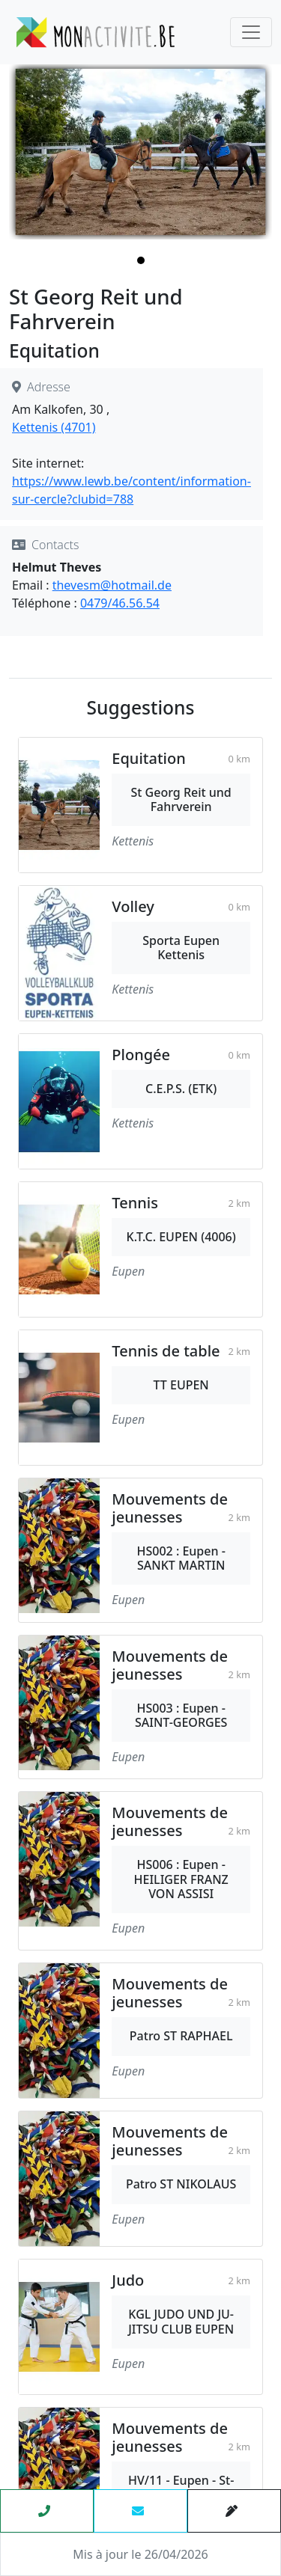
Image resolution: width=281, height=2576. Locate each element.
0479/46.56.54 (120, 603)
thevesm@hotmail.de (112, 585)
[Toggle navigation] (251, 32)
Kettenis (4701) (54, 427)
